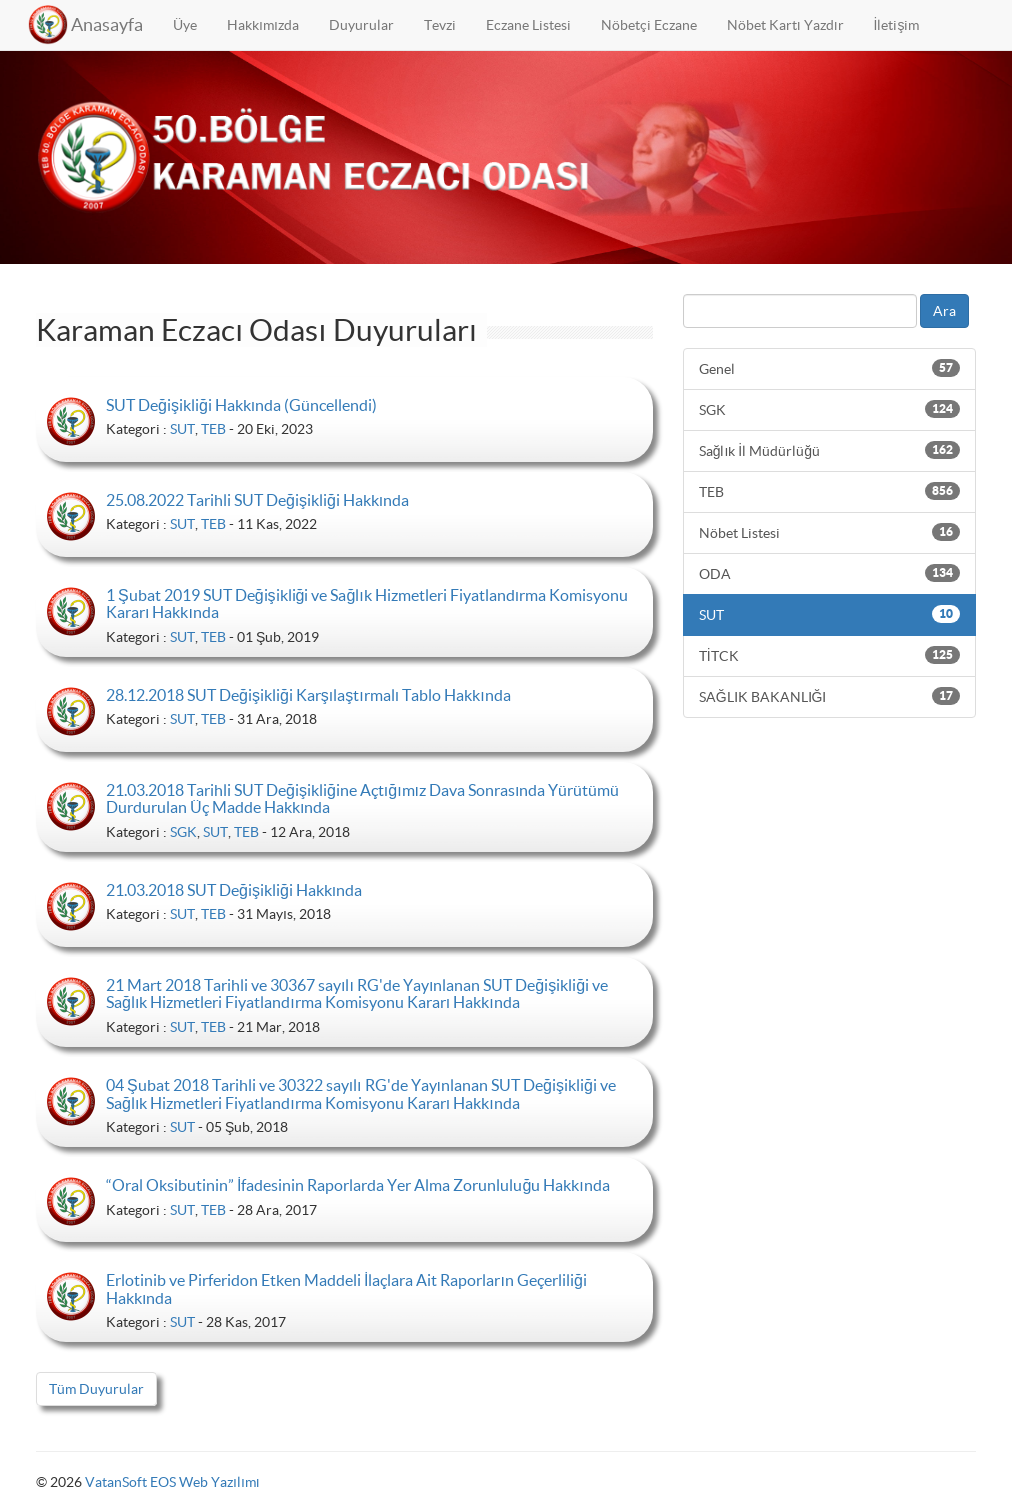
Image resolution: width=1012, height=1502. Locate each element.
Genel (829, 368)
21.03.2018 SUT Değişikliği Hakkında (234, 890)
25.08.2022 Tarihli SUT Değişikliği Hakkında (257, 500)
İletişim (897, 25)
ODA (829, 573)
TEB (213, 429)
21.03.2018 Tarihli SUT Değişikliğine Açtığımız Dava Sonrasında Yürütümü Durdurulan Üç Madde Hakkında (362, 799)
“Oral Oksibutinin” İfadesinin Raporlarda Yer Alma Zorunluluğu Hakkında (358, 1185)
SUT (182, 429)
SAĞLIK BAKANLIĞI (829, 696)
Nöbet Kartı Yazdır (785, 25)
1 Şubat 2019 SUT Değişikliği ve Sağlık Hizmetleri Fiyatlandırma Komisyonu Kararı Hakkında (367, 604)
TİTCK (829, 655)
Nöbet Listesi (829, 532)
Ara (944, 311)
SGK (183, 832)
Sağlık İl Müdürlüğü (829, 450)
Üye (185, 25)
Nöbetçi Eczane (649, 25)
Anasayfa (107, 24)
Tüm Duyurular (96, 1389)
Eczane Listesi (528, 25)
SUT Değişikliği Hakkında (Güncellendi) (241, 405)
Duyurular (361, 25)
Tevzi (440, 25)
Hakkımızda (263, 25)
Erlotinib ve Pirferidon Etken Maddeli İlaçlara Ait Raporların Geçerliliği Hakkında (346, 1289)
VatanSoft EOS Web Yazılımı (172, 1482)
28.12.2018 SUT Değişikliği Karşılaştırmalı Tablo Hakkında (308, 695)
